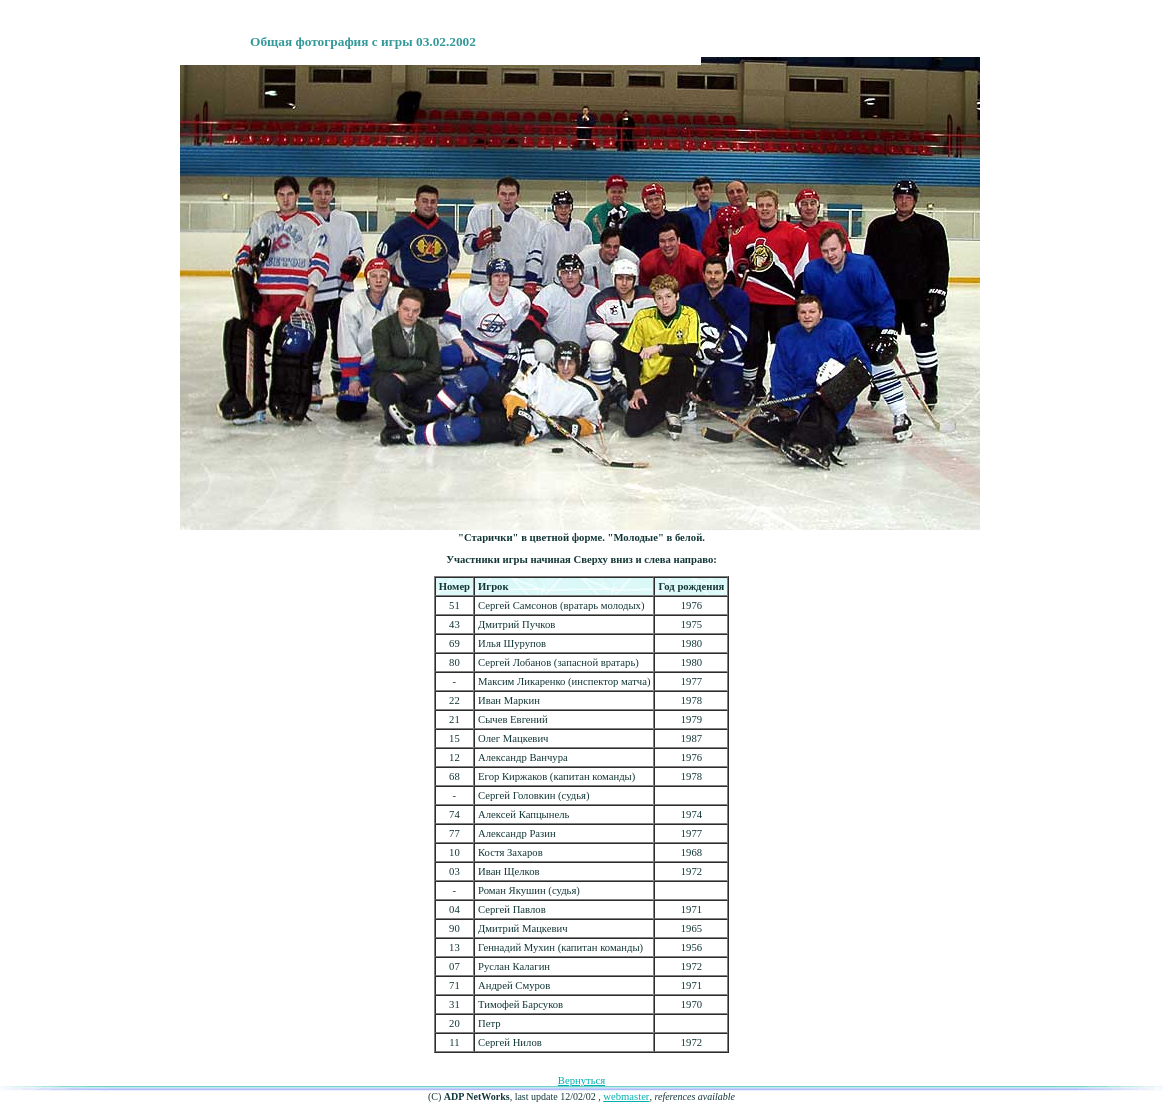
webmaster (626, 1096)
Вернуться (581, 1080)
